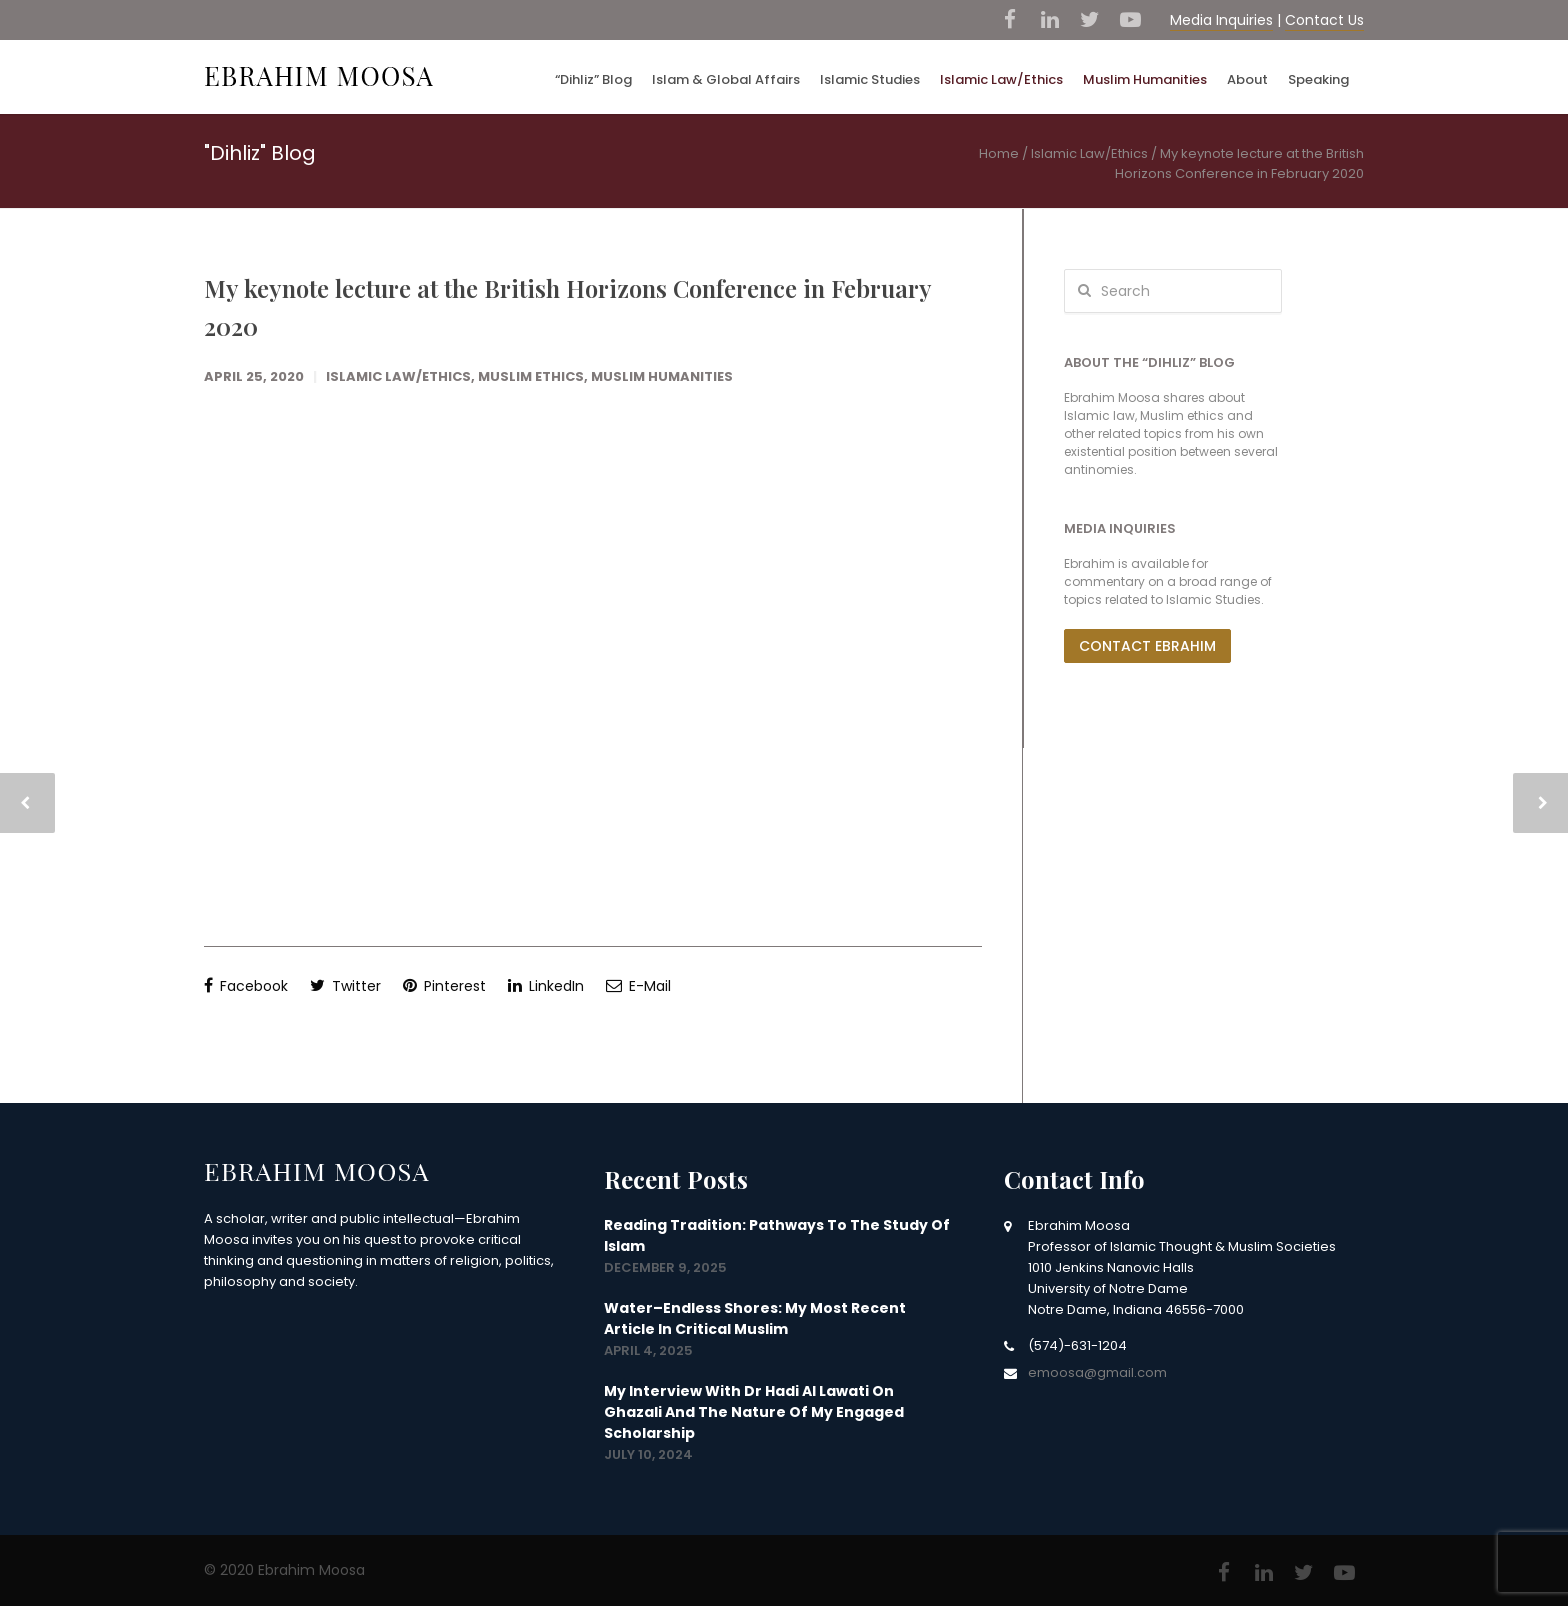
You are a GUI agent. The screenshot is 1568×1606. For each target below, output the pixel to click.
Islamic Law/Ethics (1001, 79)
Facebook (246, 986)
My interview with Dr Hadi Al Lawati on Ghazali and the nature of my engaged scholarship (754, 1412)
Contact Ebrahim (1147, 646)
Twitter (345, 986)
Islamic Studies (870, 79)
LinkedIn (546, 986)
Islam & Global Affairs (726, 79)
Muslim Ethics (531, 376)
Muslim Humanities (1145, 79)
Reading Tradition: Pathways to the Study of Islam (777, 1235)
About (1247, 79)
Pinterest (444, 986)
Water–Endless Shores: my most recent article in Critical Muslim (755, 1318)
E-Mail (638, 986)
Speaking (1318, 79)
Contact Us (1324, 20)
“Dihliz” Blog (593, 79)
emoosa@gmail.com (1097, 1372)
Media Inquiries (1221, 20)
